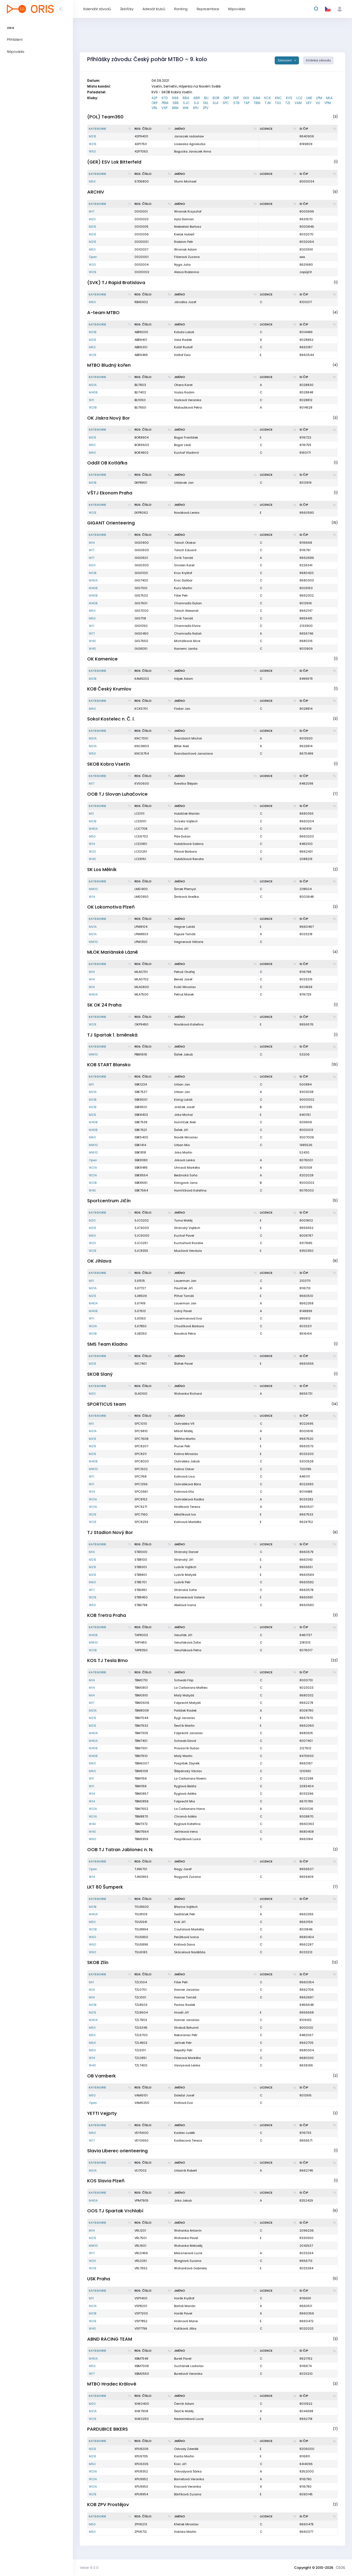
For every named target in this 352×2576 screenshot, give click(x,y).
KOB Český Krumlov (109, 689)
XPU (196, 107)
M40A (93, 580)
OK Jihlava (99, 1261)
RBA (186, 98)
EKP (236, 98)
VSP (164, 107)
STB (236, 102)
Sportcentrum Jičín (109, 1201)
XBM (175, 107)
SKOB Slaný (100, 1374)
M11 (91, 813)
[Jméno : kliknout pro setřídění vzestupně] (215, 129)
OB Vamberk (101, 2076)
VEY (309, 102)
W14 (92, 844)
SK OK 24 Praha (104, 1005)
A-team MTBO (103, 312)
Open (93, 257)
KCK (267, 98)
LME (309, 98)
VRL (154, 107)
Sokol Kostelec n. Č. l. (111, 719)
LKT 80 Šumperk (105, 1887)
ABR (196, 98)
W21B (93, 407)
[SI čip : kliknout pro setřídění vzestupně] (318, 129)
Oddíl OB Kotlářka (107, 463)
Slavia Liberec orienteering (117, 2151)
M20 (92, 219)
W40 (92, 641)
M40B (93, 392)
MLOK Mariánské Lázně (112, 952)
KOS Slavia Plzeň (106, 2181)
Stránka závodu (318, 60)
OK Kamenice (102, 659)
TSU (278, 102)
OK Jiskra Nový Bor (108, 418)
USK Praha (98, 2279)
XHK (186, 107)
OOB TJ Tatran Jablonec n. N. (120, 1849)
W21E (93, 144)
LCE (299, 98)
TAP (246, 102)
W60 (92, 1839)
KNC (278, 98)
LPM (319, 98)
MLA (329, 98)
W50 (92, 151)
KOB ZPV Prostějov (108, 2504)
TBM (257, 102)
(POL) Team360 (105, 117)
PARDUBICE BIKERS (107, 2429)
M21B (92, 332)
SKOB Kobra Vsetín (108, 764)
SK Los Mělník (102, 869)
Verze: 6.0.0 (89, 2567)
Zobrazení (285, 60)
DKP (226, 98)
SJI (196, 102)
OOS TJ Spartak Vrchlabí (115, 2211)
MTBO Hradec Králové (111, 2384)
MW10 (93, 889)
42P (154, 98)
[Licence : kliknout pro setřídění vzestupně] (278, 129)
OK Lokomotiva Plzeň (111, 907)
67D (164, 98)
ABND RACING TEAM (109, 2339)
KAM (256, 98)
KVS (289, 98)
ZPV (205, 107)
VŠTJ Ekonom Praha (109, 493)
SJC (186, 102)
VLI (318, 102)
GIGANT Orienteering (111, 523)
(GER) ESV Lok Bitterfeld (114, 162)
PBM (165, 102)
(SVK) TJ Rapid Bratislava (116, 282)
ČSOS (340, 2567)
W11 (91, 400)
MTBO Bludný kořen (109, 365)
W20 (92, 264)
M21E (92, 136)
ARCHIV (95, 192)
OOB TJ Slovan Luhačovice (117, 794)
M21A (93, 385)
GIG (246, 98)
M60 (92, 302)
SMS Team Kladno (107, 1344)
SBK (175, 102)
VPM (327, 102)
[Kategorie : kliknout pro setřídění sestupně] (110, 129)
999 (175, 98)
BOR (216, 98)
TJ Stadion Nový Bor (110, 1532)
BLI (206, 98)
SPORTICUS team (106, 1404)
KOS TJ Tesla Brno (107, 1660)
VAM (298, 102)
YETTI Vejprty (102, 2113)
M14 (92, 542)
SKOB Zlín (97, 1962)
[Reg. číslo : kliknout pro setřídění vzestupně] (153, 129)
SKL (205, 102)
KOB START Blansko (109, 1065)
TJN (268, 102)
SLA (215, 102)
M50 (92, 181)
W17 (92, 633)
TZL (287, 102)
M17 (91, 211)
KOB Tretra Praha (106, 1615)
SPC (225, 102)
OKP (155, 102)
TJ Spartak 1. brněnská (112, 1035)
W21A (93, 1167)
